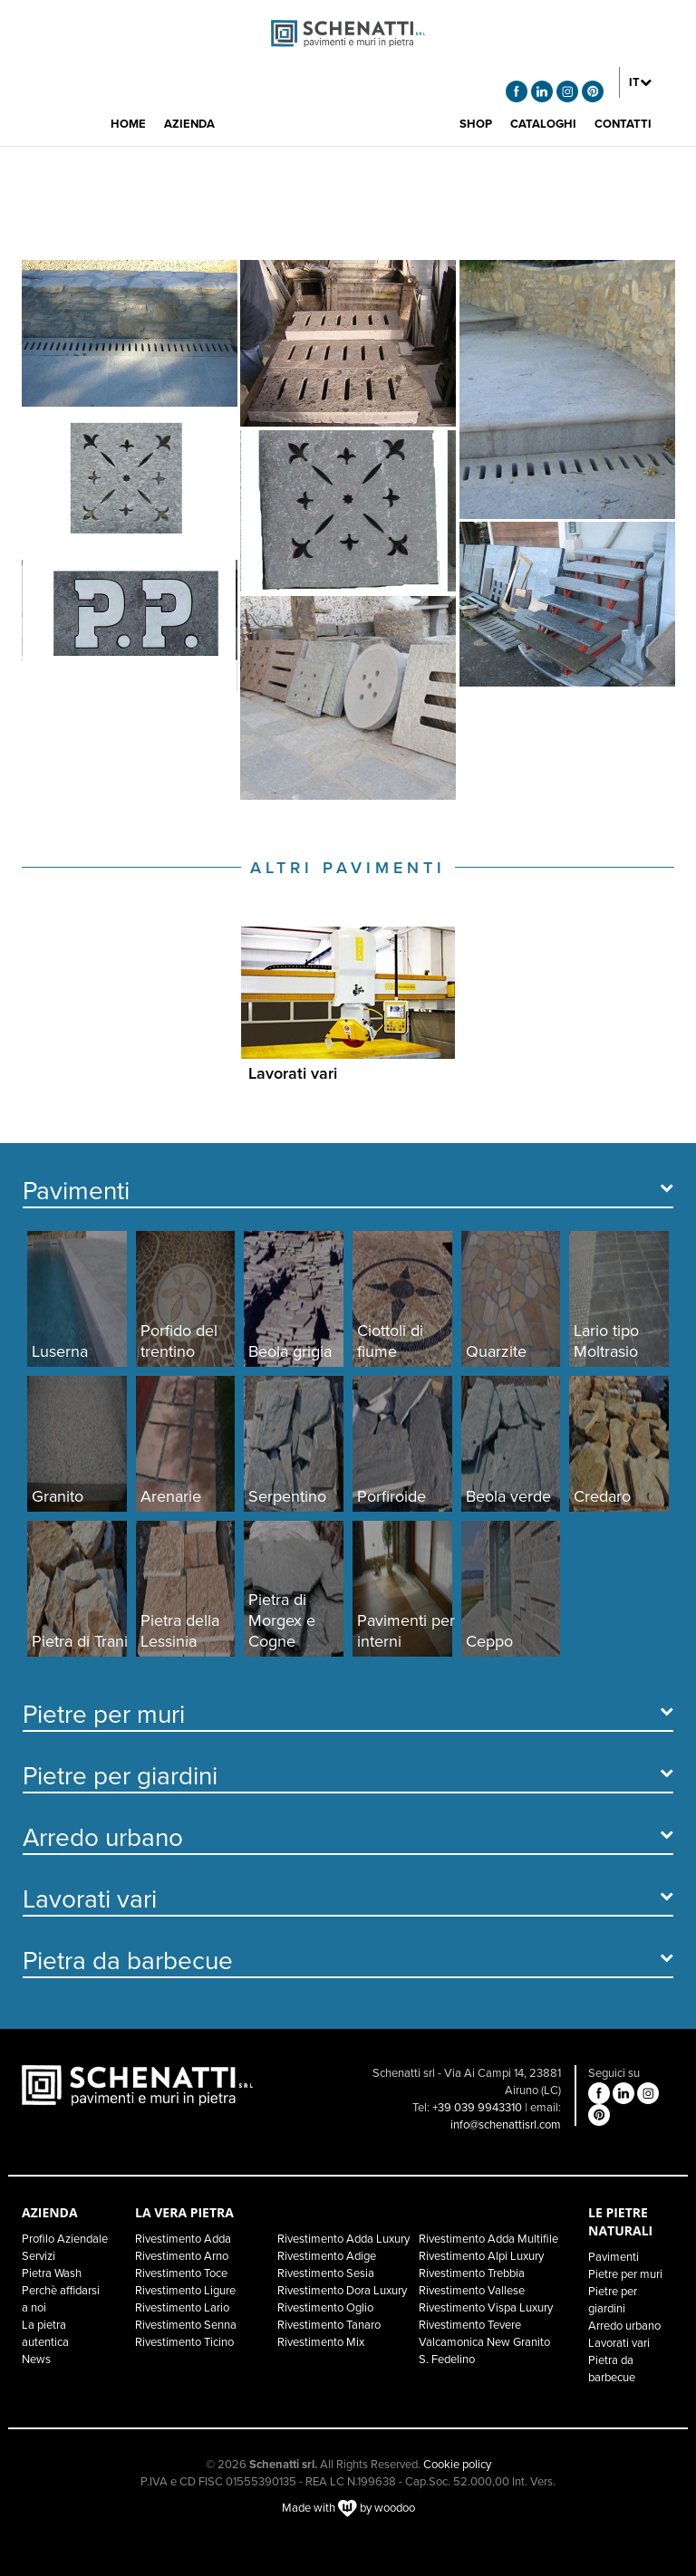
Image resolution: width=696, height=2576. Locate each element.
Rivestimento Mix (320, 2342)
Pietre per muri (625, 2274)
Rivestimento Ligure (185, 2290)
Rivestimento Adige (326, 2256)
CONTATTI (623, 124)
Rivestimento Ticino (184, 2342)
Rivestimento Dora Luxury (342, 2290)
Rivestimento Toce (181, 2273)
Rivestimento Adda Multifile (488, 2239)
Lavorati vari (619, 2343)
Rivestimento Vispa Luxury (486, 2308)
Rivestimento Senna (186, 2325)
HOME (128, 124)
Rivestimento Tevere (470, 2325)
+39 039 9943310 (477, 2107)
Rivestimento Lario (182, 2308)
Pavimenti (613, 2257)
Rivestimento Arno (181, 2256)
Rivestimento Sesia (325, 2273)
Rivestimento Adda (183, 2239)
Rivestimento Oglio (325, 2308)
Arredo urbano (624, 2326)
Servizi (38, 2256)
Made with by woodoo (348, 2508)
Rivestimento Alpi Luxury (481, 2256)
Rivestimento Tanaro (329, 2325)
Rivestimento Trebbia (472, 2273)
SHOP (475, 124)
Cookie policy (457, 2464)
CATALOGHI (543, 124)
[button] (640, 82)
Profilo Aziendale (65, 2239)
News (36, 2359)
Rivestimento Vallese (472, 2290)
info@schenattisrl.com (505, 2125)
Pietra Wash (52, 2273)
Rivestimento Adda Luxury (343, 2239)
